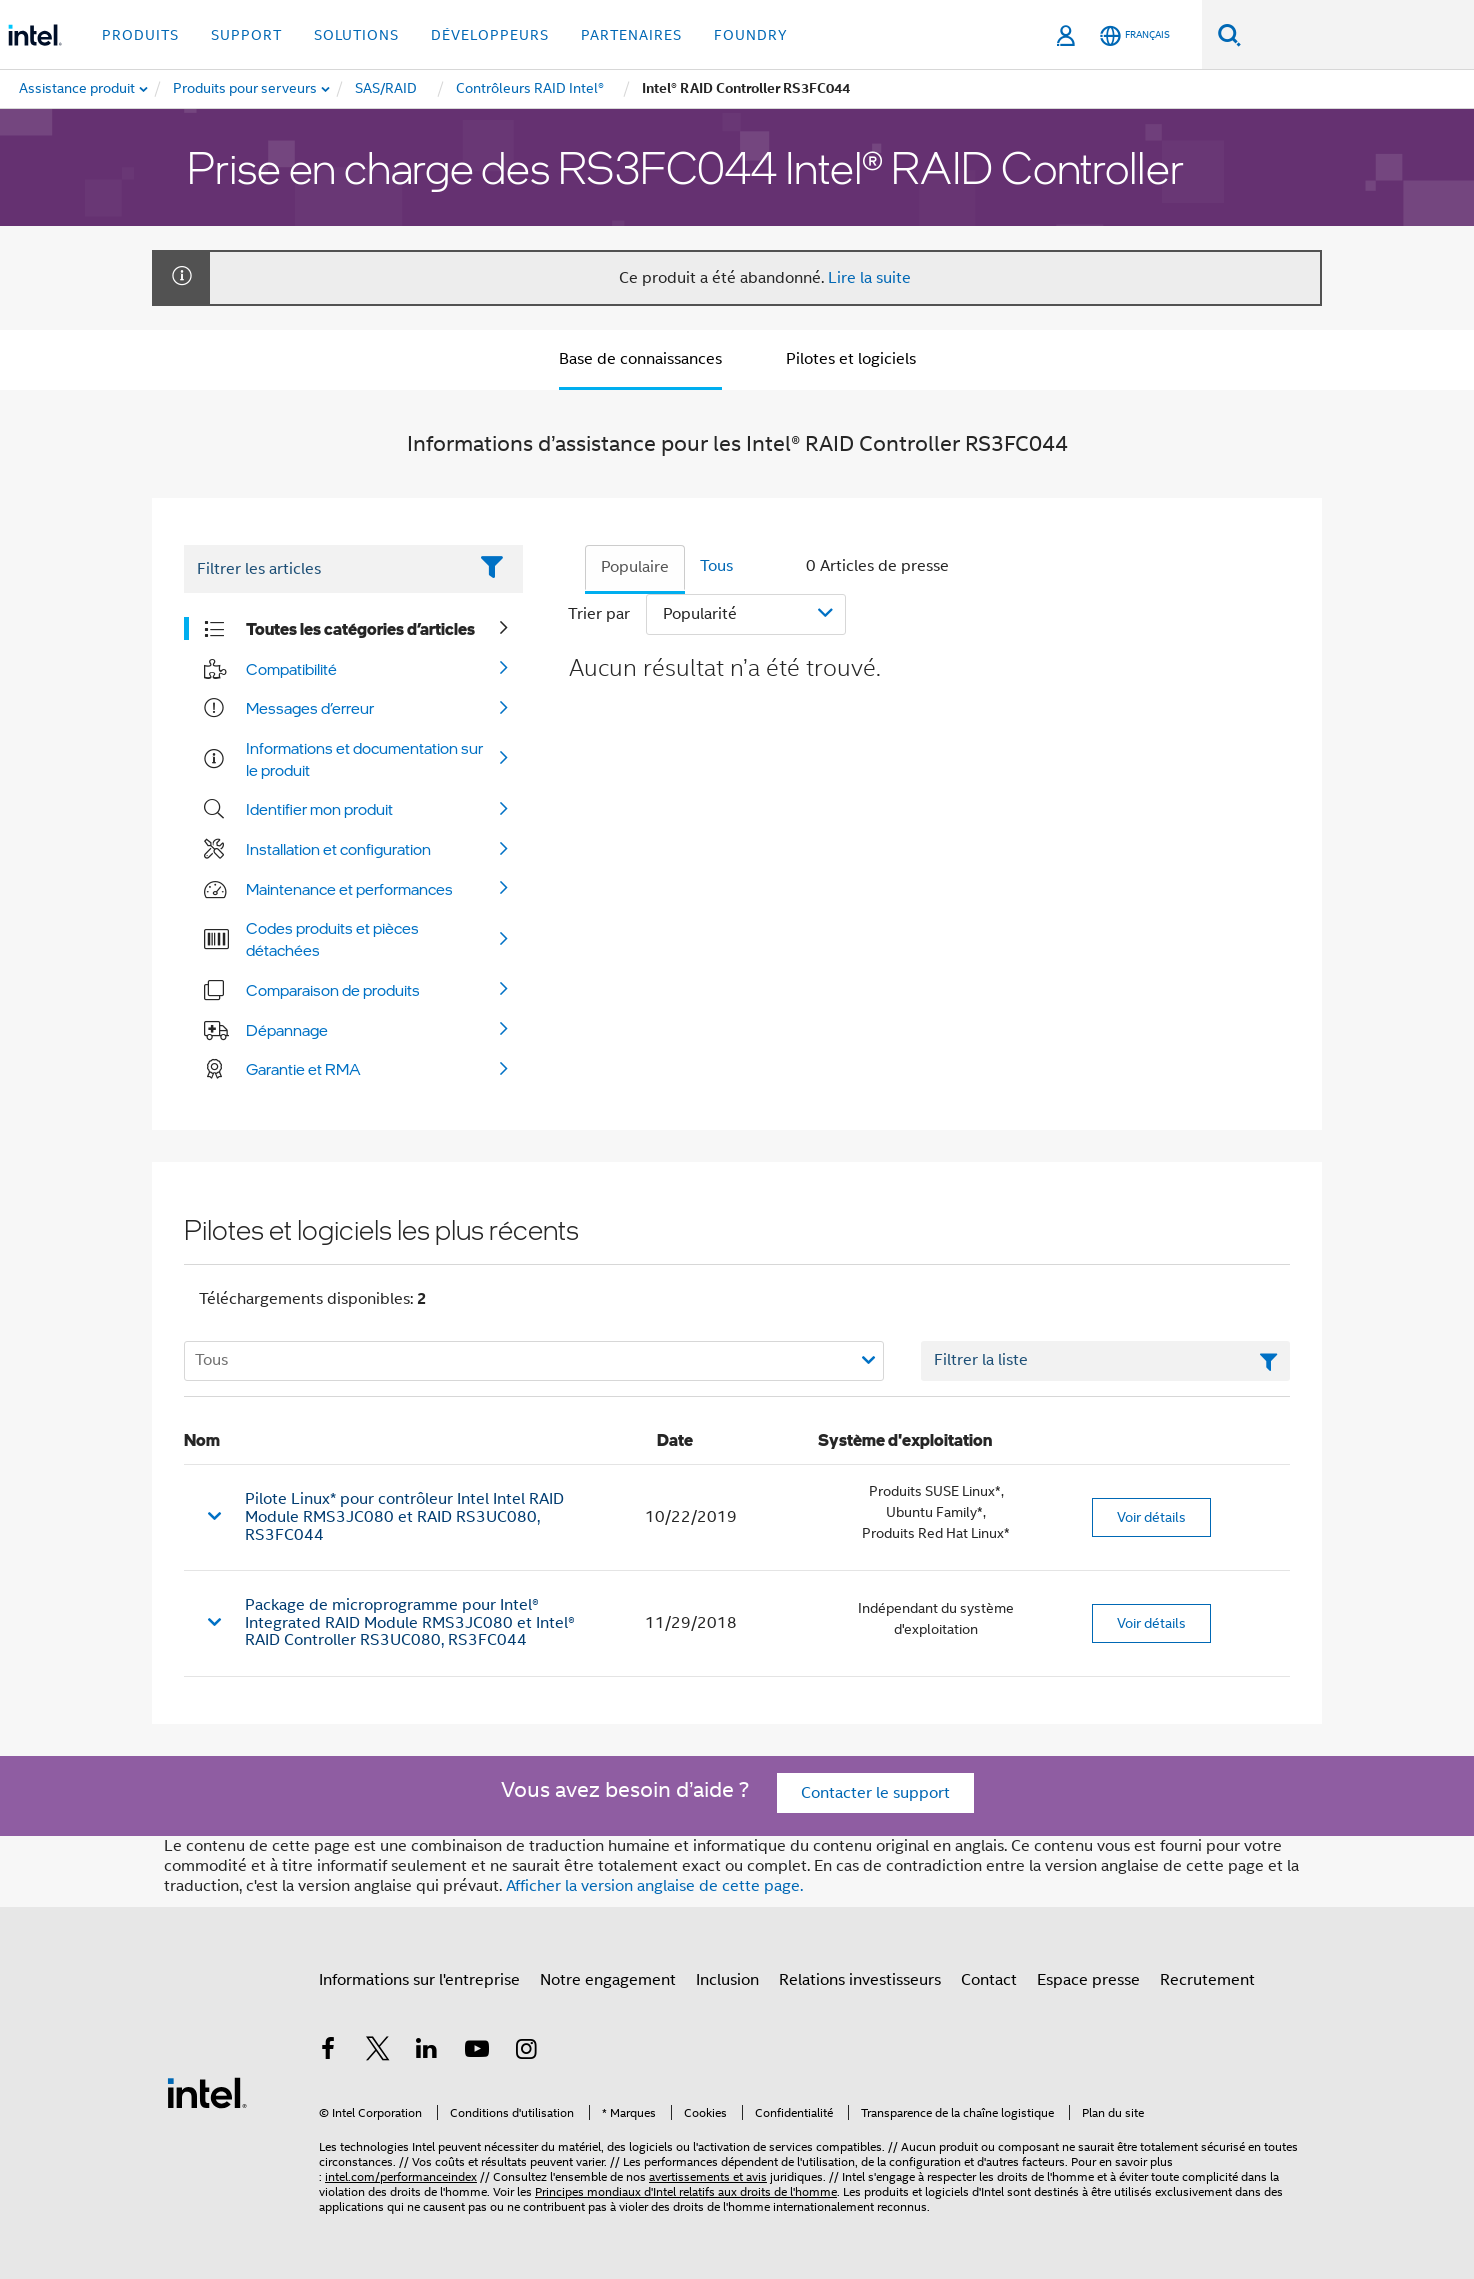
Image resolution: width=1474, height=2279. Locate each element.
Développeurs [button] (490, 35)
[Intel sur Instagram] (526, 2052)
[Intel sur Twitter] (378, 2052)
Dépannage (287, 1030)
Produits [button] (140, 35)
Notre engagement (608, 1980)
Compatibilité (291, 669)
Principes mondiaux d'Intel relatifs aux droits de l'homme (686, 2191)
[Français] (1135, 35)
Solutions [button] (356, 35)
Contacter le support (875, 1793)
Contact (989, 1980)
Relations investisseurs (860, 1980)
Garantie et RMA (303, 1069)
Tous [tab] (716, 566)
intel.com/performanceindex (401, 2176)
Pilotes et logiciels (851, 359)
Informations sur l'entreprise (419, 1980)
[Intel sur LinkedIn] (427, 2052)
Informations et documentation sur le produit (364, 759)
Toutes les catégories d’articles (360, 629)
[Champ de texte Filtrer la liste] (1105, 1361)
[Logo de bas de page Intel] (207, 2092)
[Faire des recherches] (1229, 34)
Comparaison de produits (333, 990)
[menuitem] (246, 89)
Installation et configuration (338, 849)
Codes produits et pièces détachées (332, 939)
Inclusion (727, 1980)
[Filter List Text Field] (325, 569)
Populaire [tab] (635, 567)
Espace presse (1088, 1980)
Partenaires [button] (631, 35)
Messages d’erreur (310, 708)
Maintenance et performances (349, 889)
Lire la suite (869, 278)
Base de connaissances (640, 359)
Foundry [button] (751, 35)
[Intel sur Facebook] (328, 2052)
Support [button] (246, 35)
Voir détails (1151, 1517)
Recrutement (1207, 1980)
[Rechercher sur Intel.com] (1357, 35)
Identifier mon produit (319, 809)
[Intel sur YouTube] (477, 2052)
